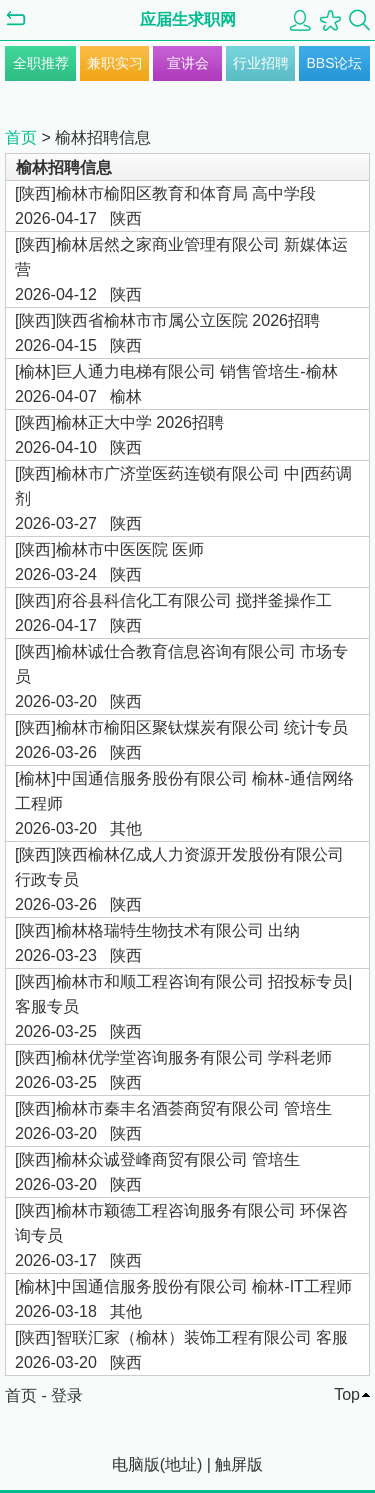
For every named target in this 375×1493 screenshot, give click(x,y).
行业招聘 (261, 63)
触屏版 (239, 1464)
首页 (21, 137)
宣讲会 (188, 63)
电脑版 (136, 1464)
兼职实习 (115, 63)
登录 (67, 1395)
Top (347, 1394)
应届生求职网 (188, 19)
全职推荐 (41, 63)
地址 (181, 1464)
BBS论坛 (334, 63)
